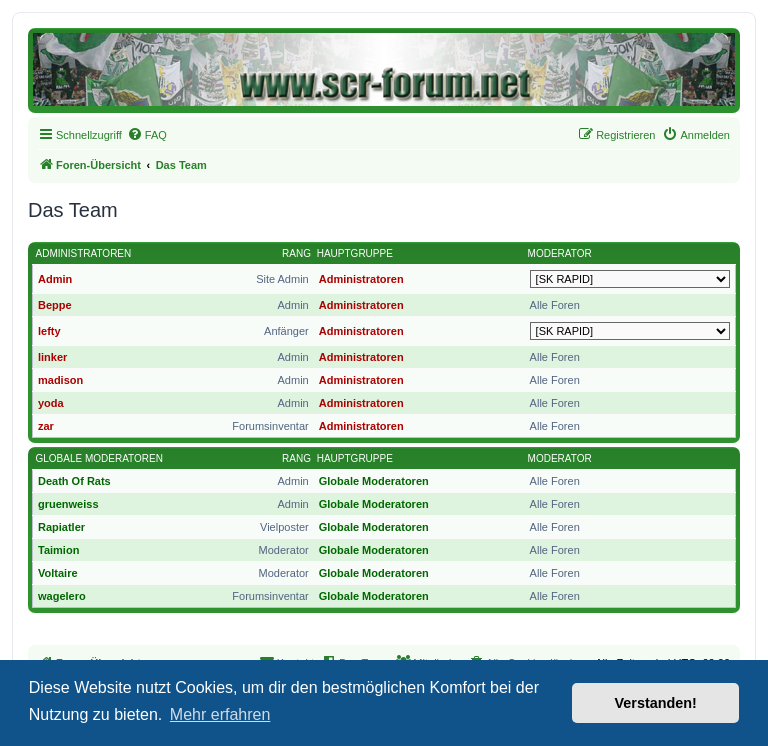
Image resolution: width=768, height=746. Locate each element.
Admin (55, 279)
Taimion (58, 550)
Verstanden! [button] (656, 703)
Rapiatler (61, 527)
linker (52, 357)
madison (60, 380)
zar (46, 426)
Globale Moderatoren (99, 458)
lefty (49, 331)
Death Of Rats (74, 481)
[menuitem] (147, 135)
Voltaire (58, 573)
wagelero (62, 596)
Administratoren (84, 253)
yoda (51, 403)
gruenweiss (68, 504)
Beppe (55, 305)
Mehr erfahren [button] (220, 714)
